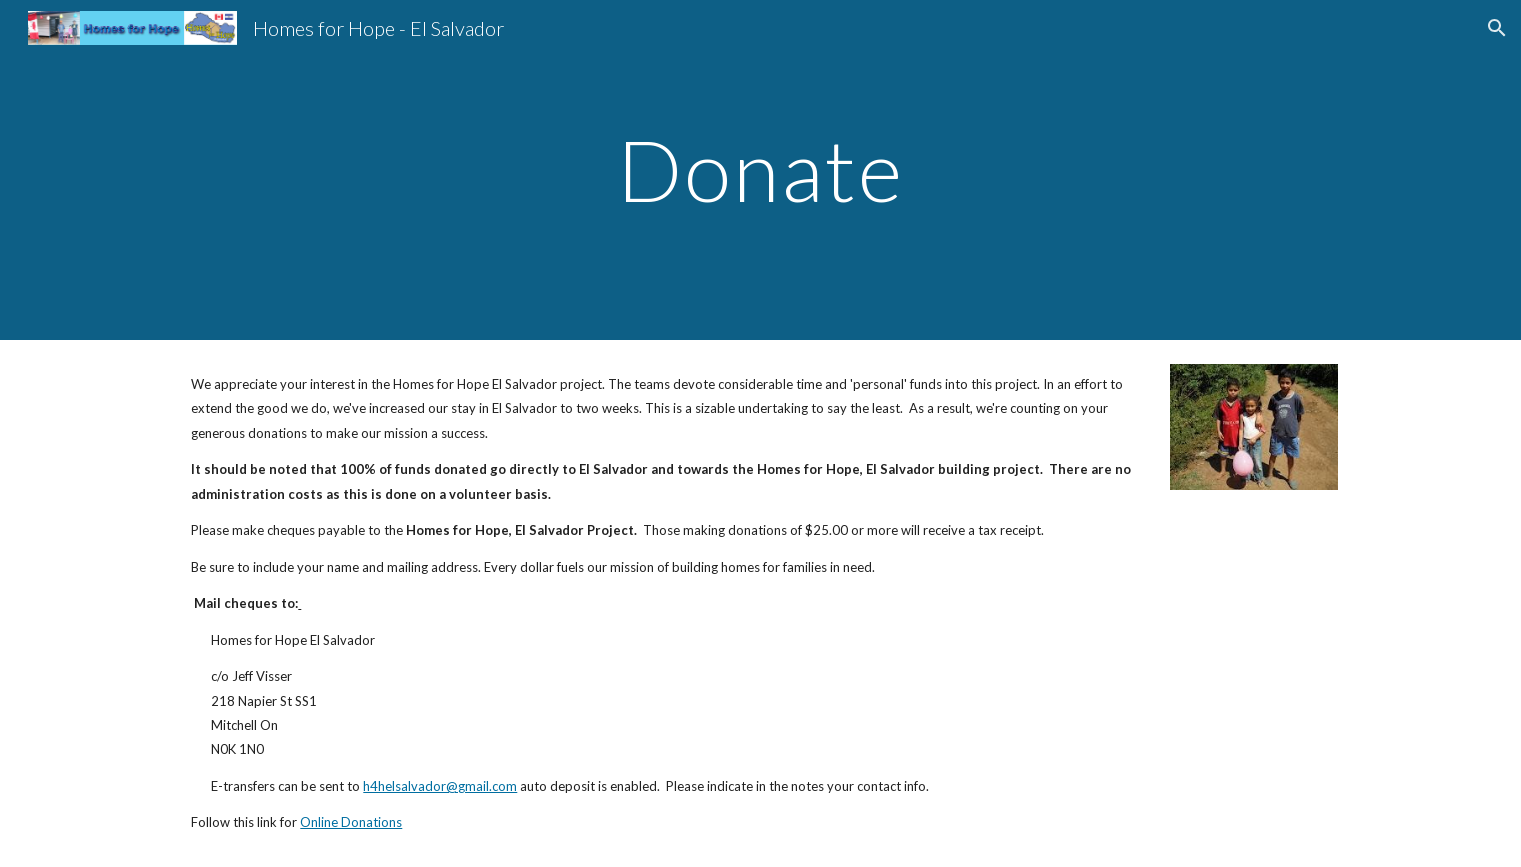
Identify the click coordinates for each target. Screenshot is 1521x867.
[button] (1497, 28)
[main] (761, 169)
